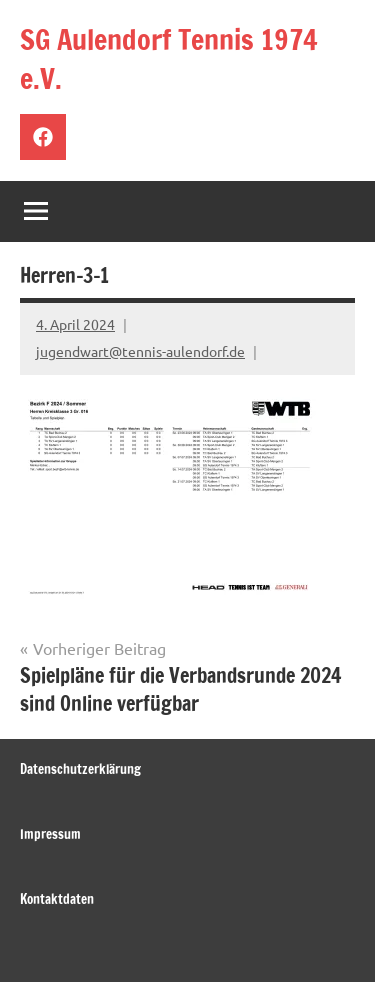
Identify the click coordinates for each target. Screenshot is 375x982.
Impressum (50, 834)
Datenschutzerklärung (80, 769)
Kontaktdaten (57, 899)
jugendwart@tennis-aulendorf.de (140, 351)
